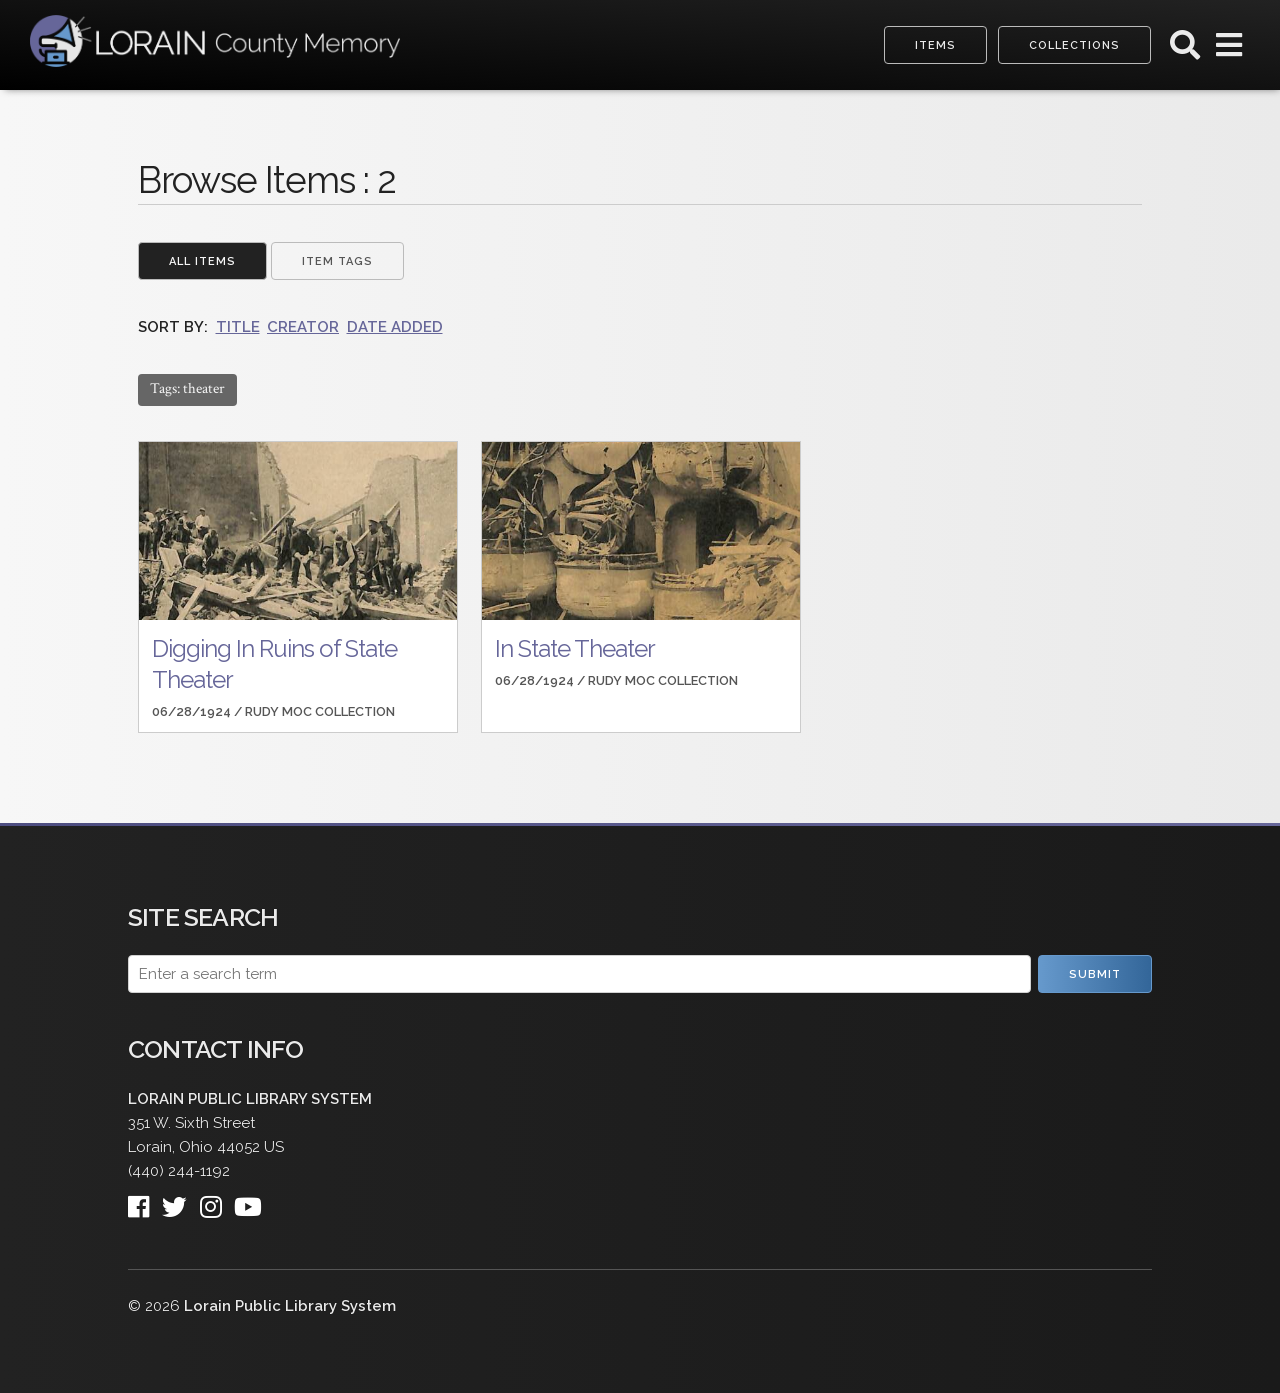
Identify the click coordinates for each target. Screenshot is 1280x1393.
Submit (1095, 974)
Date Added (395, 327)
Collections (1074, 45)
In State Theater (575, 648)
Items (935, 45)
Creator (303, 327)
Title (238, 327)
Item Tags (337, 261)
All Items (202, 261)
